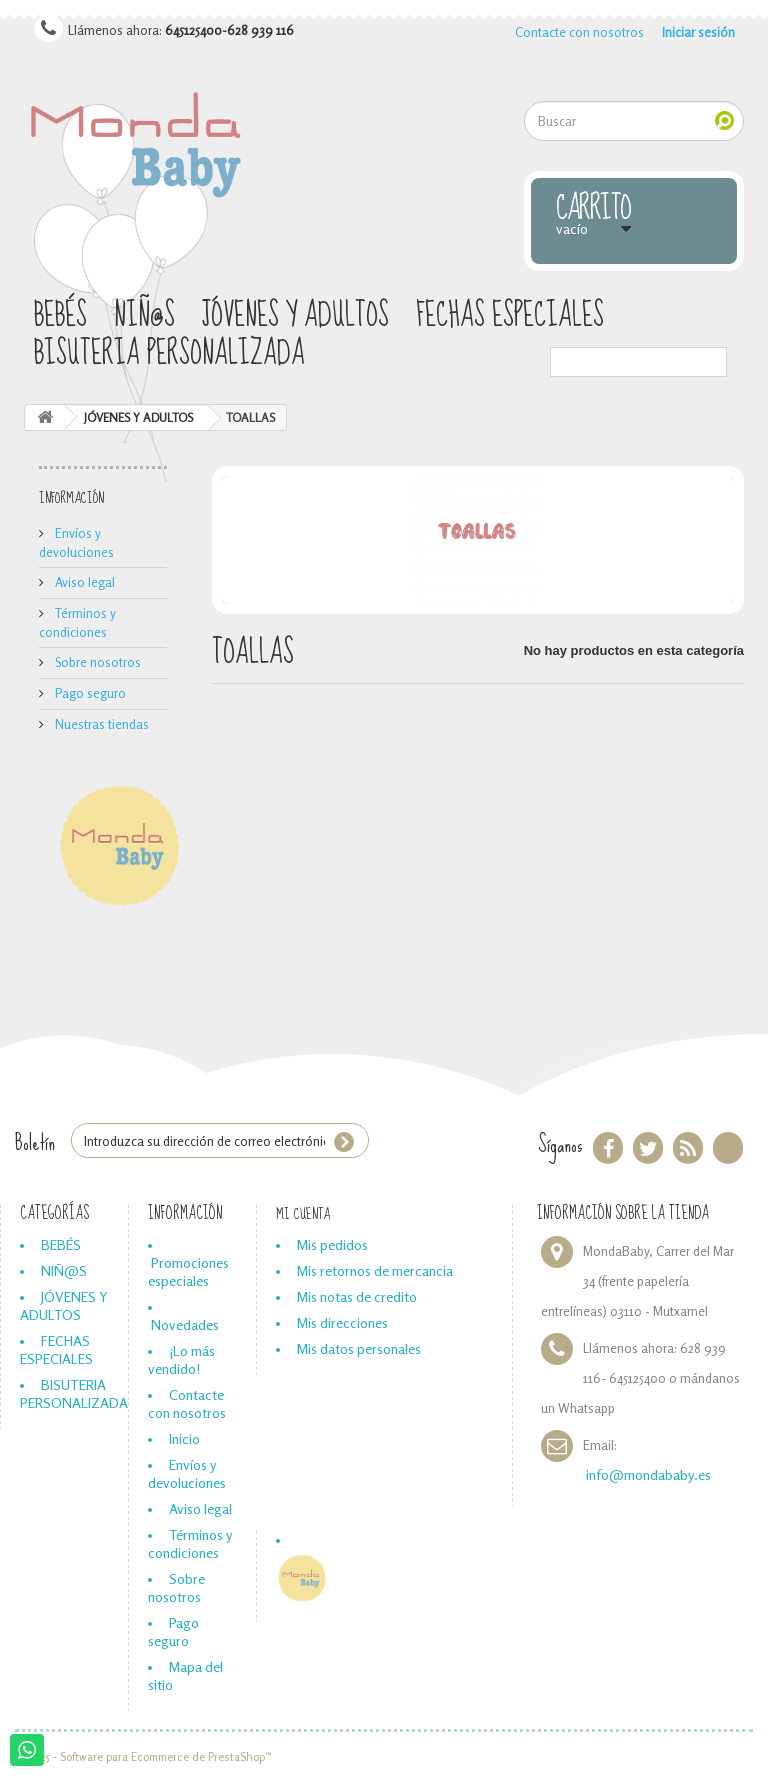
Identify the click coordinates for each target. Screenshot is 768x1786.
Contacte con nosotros (579, 32)
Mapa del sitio (185, 1675)
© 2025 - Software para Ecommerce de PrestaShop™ (143, 1757)
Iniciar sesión (698, 32)
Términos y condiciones (190, 1543)
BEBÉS (60, 316)
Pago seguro (89, 693)
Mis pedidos (332, 1244)
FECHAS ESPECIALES (510, 316)
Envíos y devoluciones (187, 1473)
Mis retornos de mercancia (375, 1270)
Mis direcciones (342, 1322)
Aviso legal (83, 582)
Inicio (184, 1438)
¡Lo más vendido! (181, 1359)
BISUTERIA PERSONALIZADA (169, 354)
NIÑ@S (144, 316)
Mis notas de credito (357, 1296)
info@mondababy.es (648, 1474)
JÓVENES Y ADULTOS (295, 316)
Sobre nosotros (96, 662)
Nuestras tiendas (100, 724)
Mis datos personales (359, 1348)
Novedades (185, 1324)
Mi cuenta (303, 1214)
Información (71, 498)
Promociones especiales (188, 1271)
